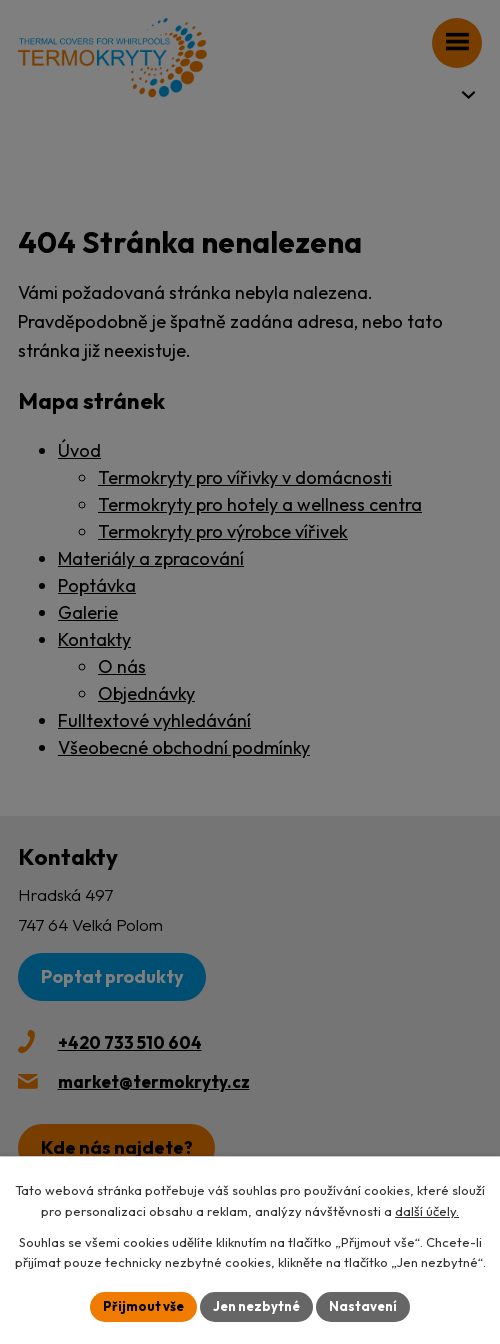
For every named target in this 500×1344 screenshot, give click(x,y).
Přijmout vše (143, 1306)
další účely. (427, 1211)
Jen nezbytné (256, 1306)
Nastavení (363, 1306)
